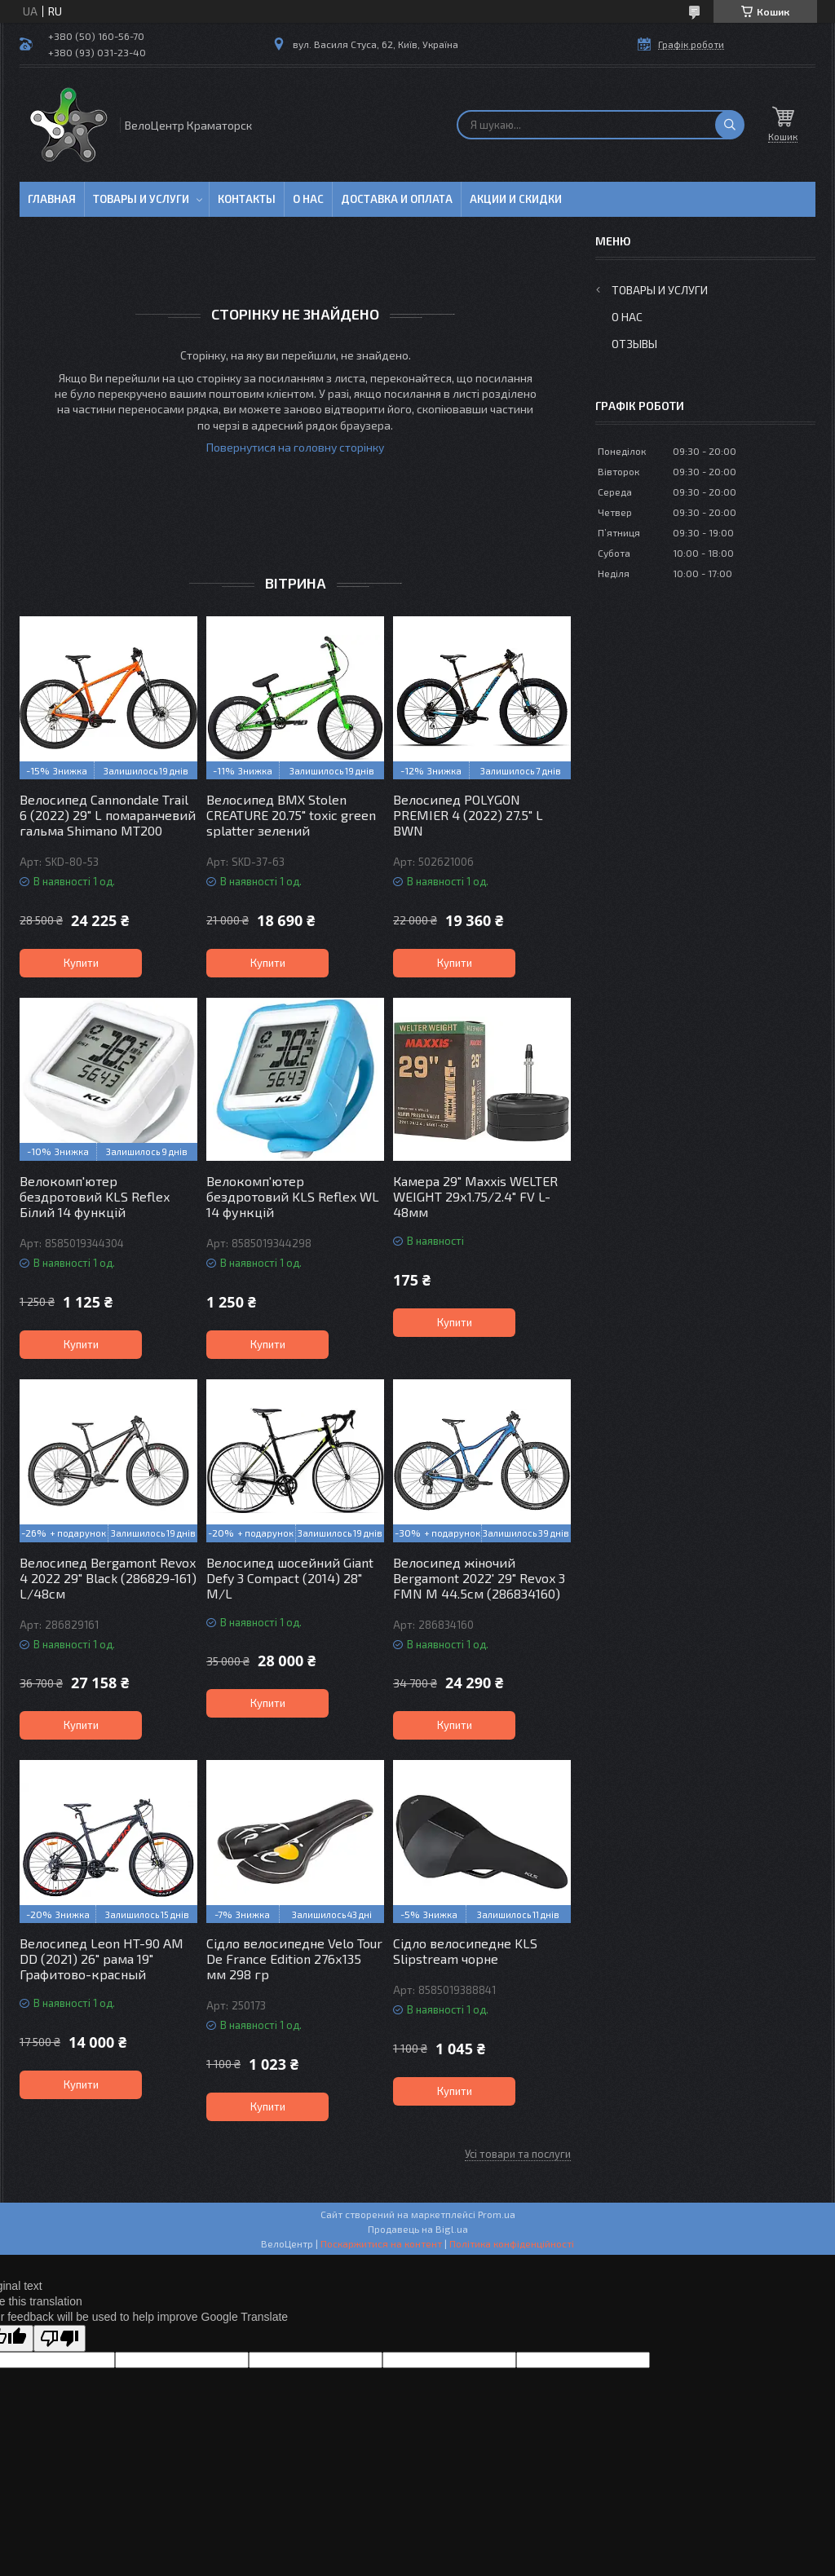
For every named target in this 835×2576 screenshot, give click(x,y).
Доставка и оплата (397, 198)
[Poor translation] (59, 2338)
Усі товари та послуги (518, 2153)
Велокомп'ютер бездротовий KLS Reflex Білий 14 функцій (95, 1196)
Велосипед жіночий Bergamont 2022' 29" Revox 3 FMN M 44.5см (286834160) (479, 1578)
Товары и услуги (141, 198)
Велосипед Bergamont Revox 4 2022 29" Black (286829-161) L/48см (108, 1578)
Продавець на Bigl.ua (418, 2228)
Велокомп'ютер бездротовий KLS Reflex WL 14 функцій (292, 1196)
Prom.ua (496, 2214)
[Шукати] (729, 124)
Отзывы (634, 344)
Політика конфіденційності (511, 2243)
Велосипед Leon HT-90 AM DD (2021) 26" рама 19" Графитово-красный (101, 1958)
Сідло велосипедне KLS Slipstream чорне (465, 1950)
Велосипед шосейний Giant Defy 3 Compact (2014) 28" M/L (289, 1578)
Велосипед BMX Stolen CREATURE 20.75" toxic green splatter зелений (291, 815)
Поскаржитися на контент (381, 2243)
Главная (52, 198)
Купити (81, 962)
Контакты (247, 198)
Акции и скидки (516, 198)
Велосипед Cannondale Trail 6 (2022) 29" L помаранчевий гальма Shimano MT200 (108, 815)
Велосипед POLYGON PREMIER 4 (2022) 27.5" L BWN (468, 815)
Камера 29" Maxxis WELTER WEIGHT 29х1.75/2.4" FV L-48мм (475, 1196)
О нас (308, 198)
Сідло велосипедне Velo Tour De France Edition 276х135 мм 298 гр (294, 1958)
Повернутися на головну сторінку (295, 447)
